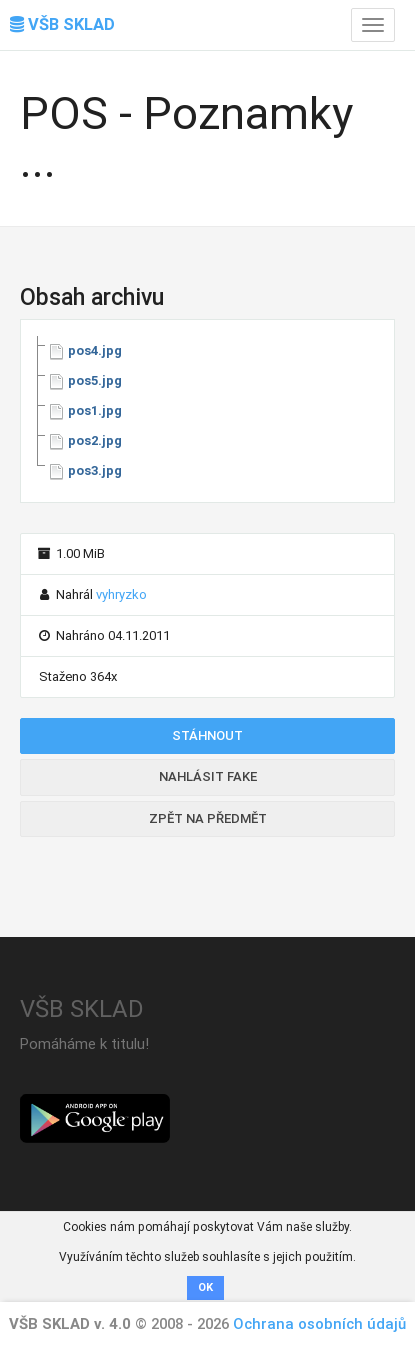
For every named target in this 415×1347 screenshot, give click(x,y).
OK (205, 1287)
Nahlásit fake (208, 776)
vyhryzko (121, 594)
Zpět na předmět (208, 818)
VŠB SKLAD (62, 24)
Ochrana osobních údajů (319, 1324)
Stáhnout (207, 735)
